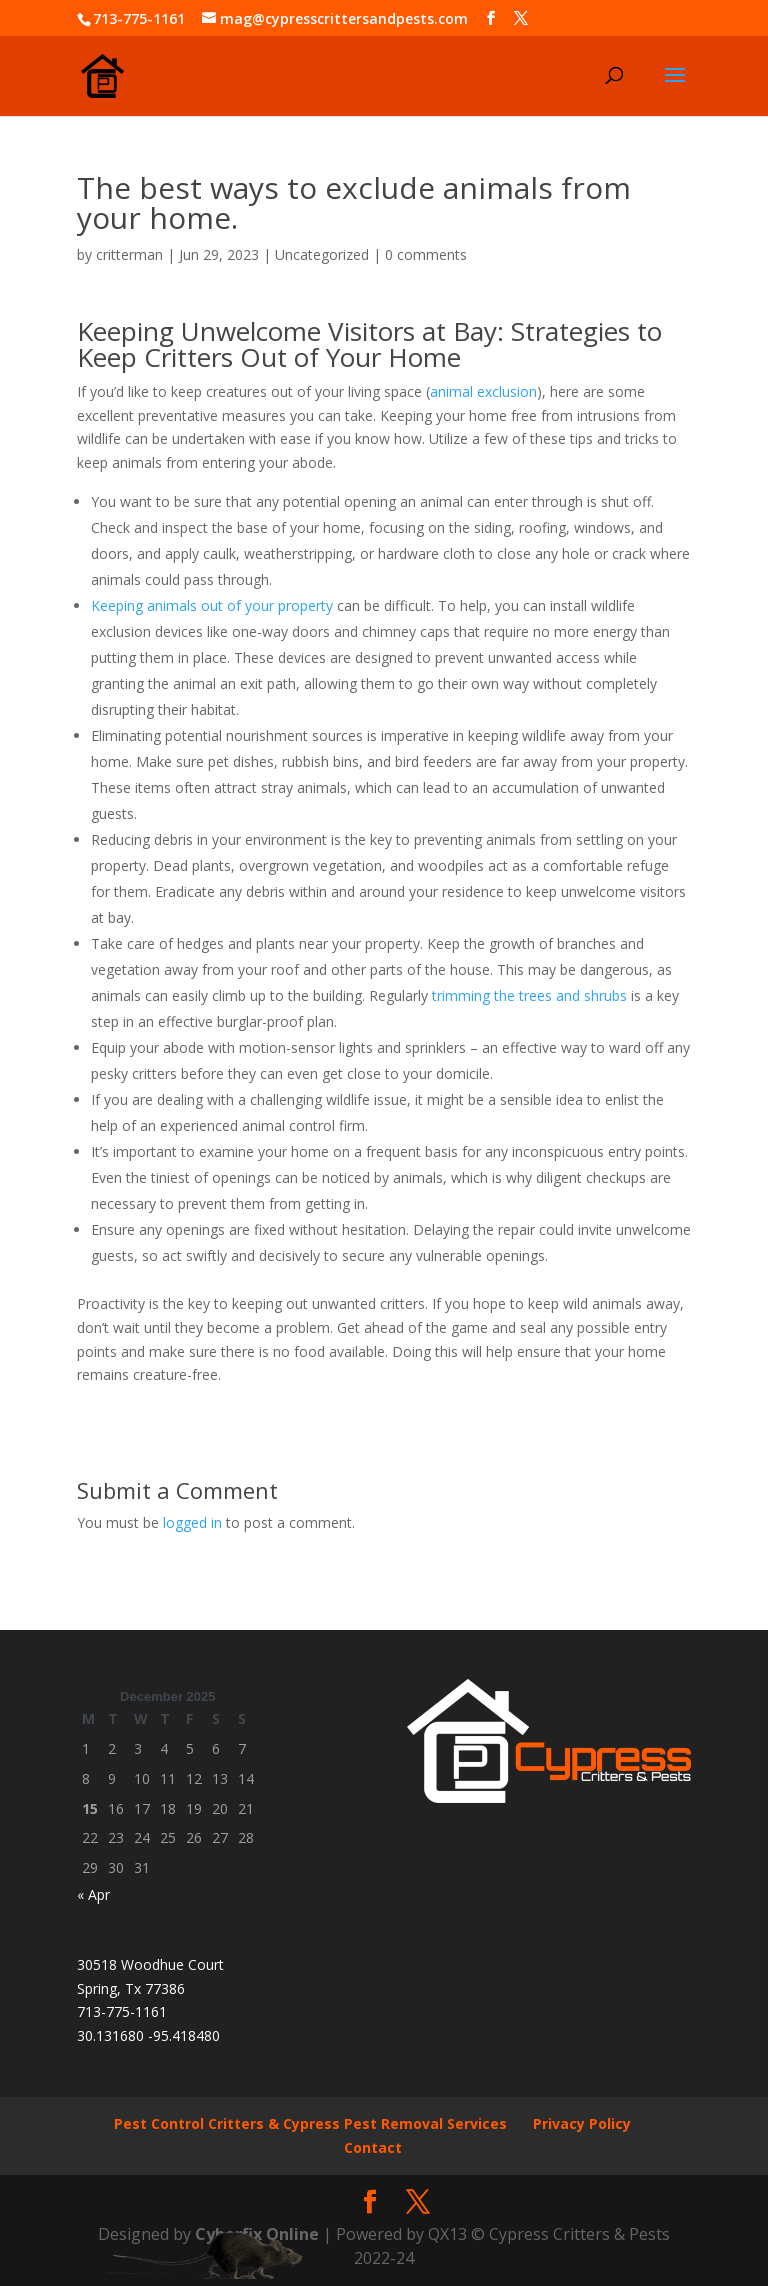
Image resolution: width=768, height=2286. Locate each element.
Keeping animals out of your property (212, 605)
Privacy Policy (582, 2123)
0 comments (426, 254)
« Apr (93, 1894)
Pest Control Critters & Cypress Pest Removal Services (310, 2123)
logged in (192, 1522)
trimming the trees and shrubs (529, 995)
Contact (373, 2147)
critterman (129, 254)
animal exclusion (483, 391)
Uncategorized (322, 254)
